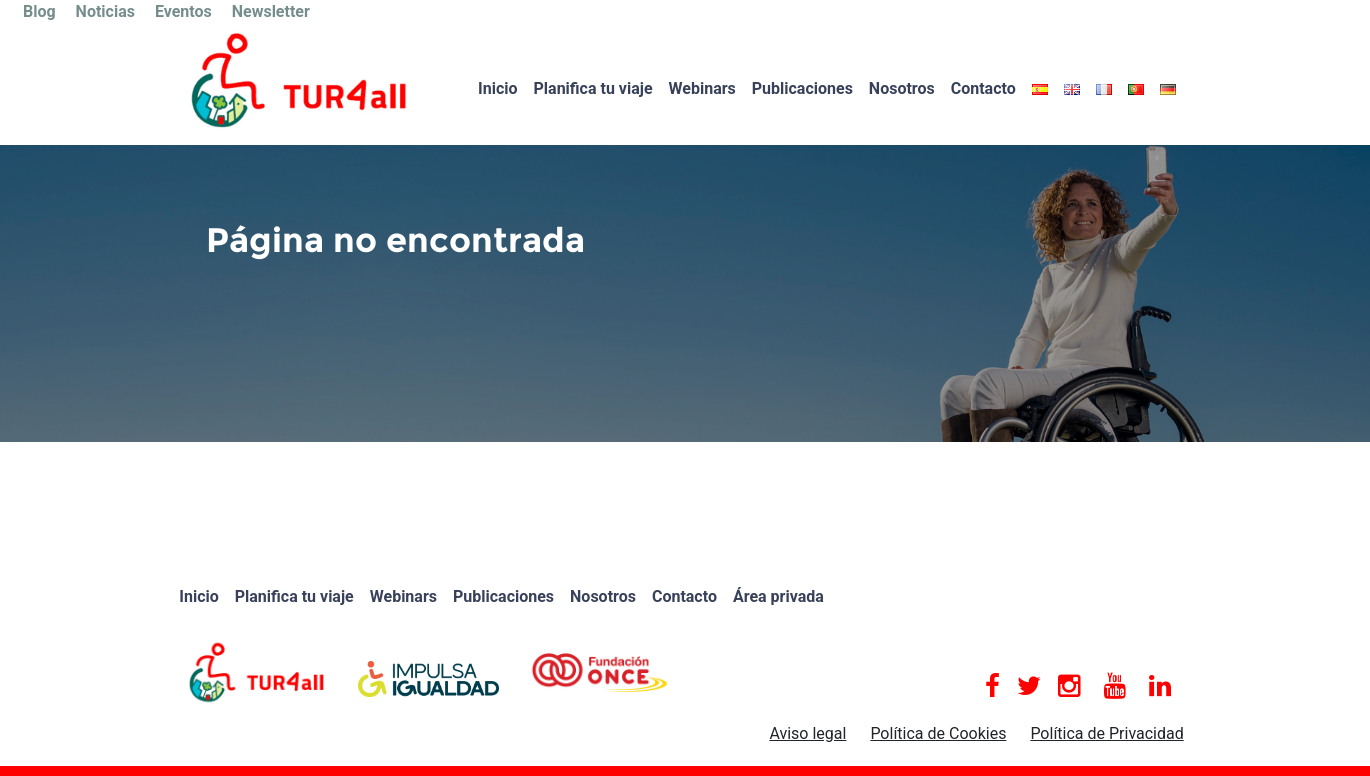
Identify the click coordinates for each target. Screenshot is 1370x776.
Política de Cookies (938, 733)
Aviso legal (807, 733)
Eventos (183, 11)
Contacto (983, 88)
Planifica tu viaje (593, 88)
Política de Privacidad (1106, 733)
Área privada (778, 596)
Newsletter (271, 11)
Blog (39, 11)
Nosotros (902, 88)
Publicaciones (802, 88)
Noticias (105, 11)
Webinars (702, 88)
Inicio (497, 88)
